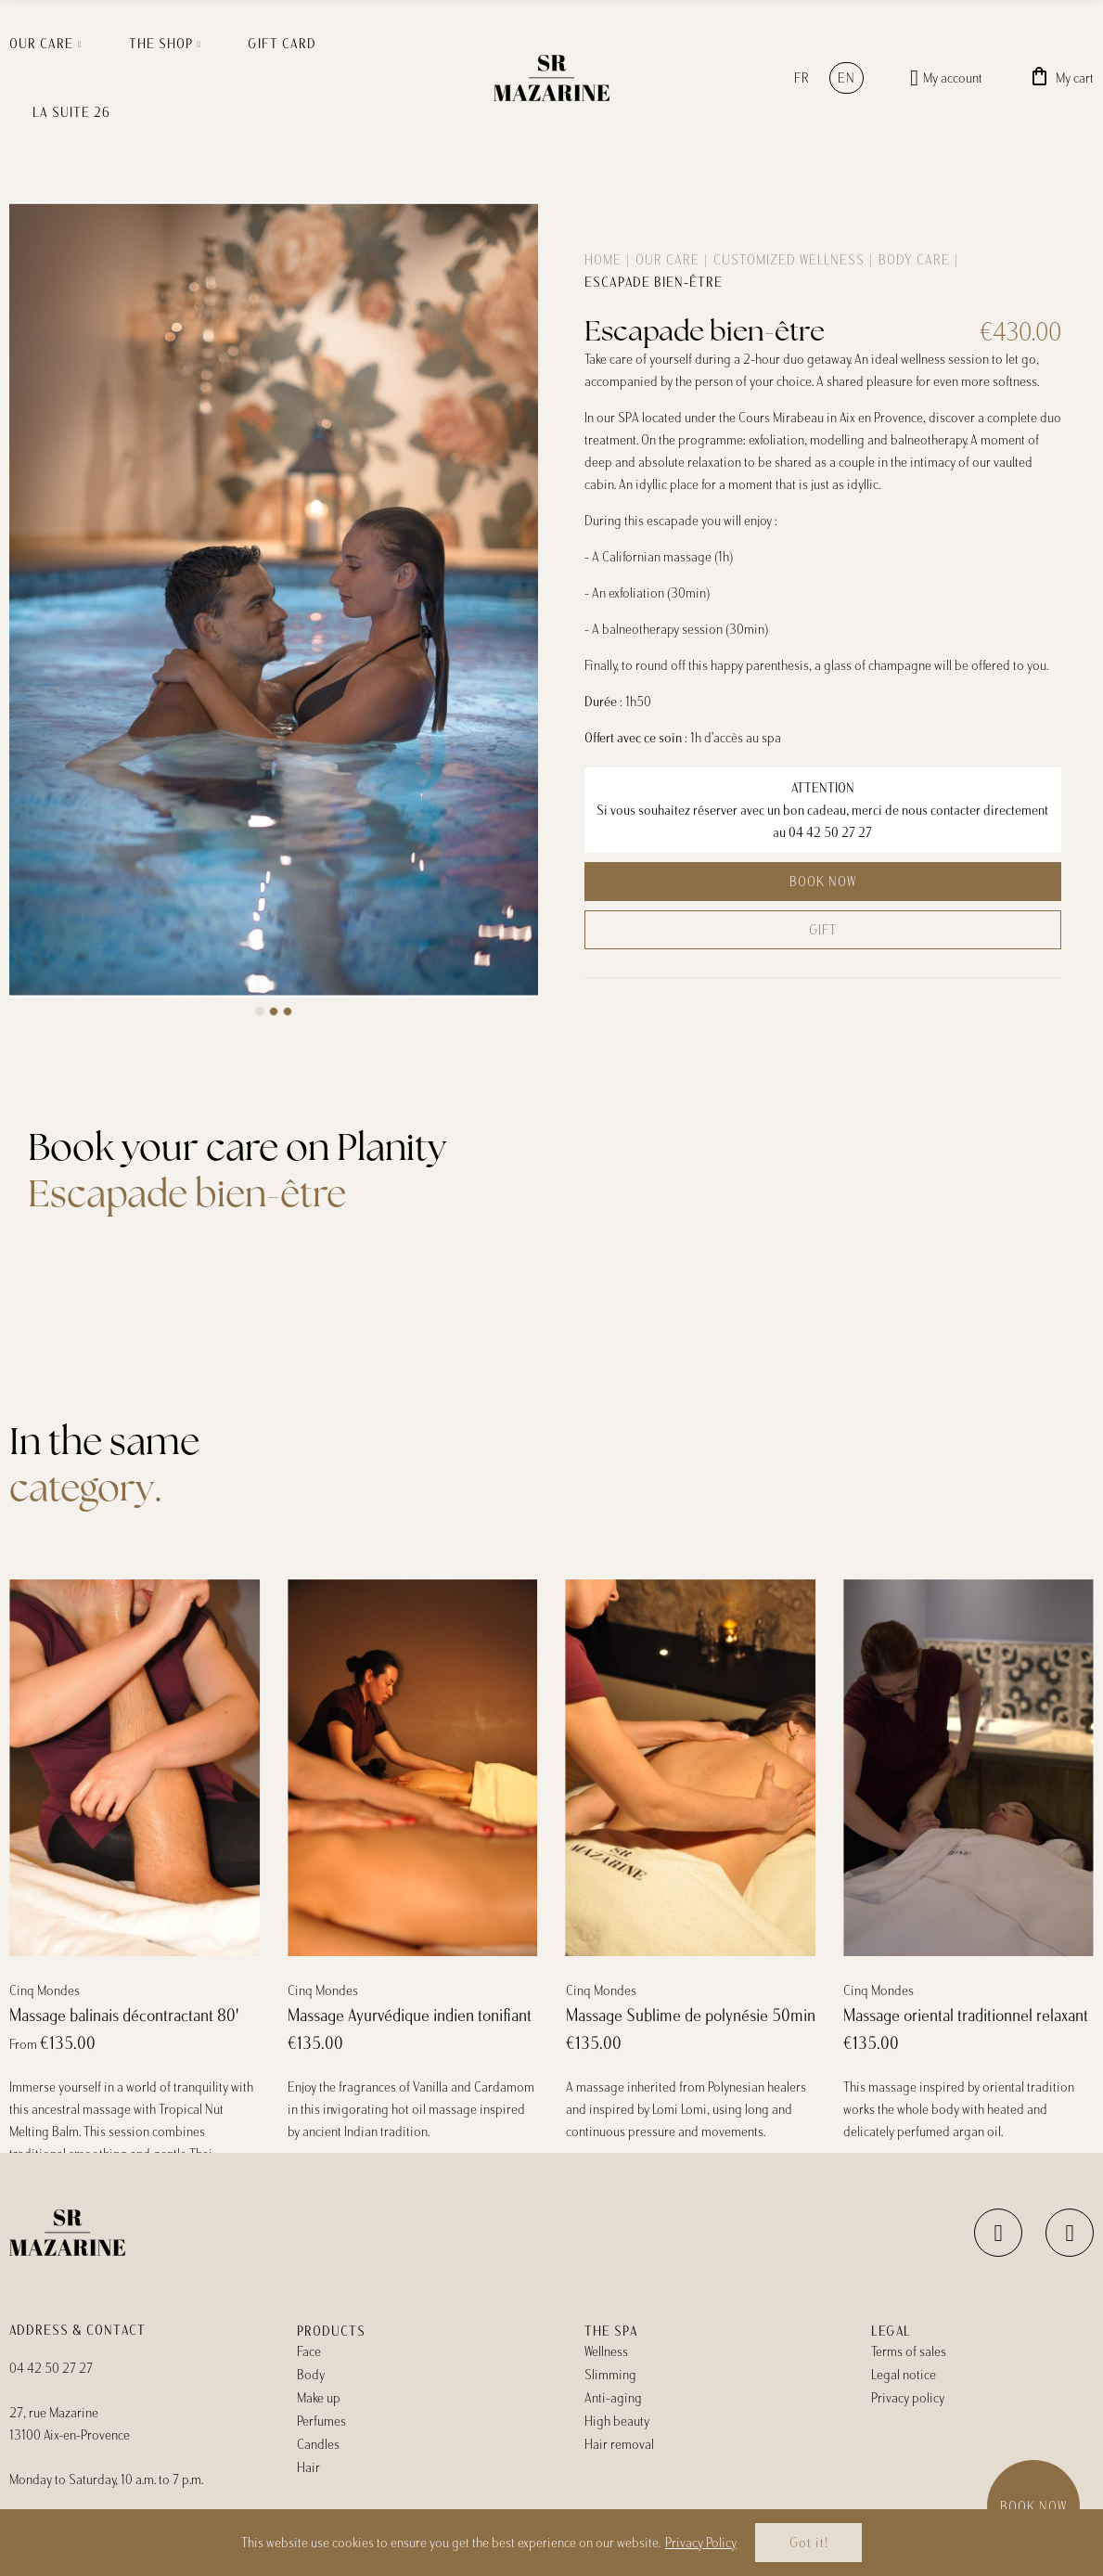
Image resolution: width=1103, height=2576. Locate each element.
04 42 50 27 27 (830, 832)
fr (802, 78)
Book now (822, 881)
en (846, 78)
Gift (823, 929)
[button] (259, 1011)
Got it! (808, 2542)
